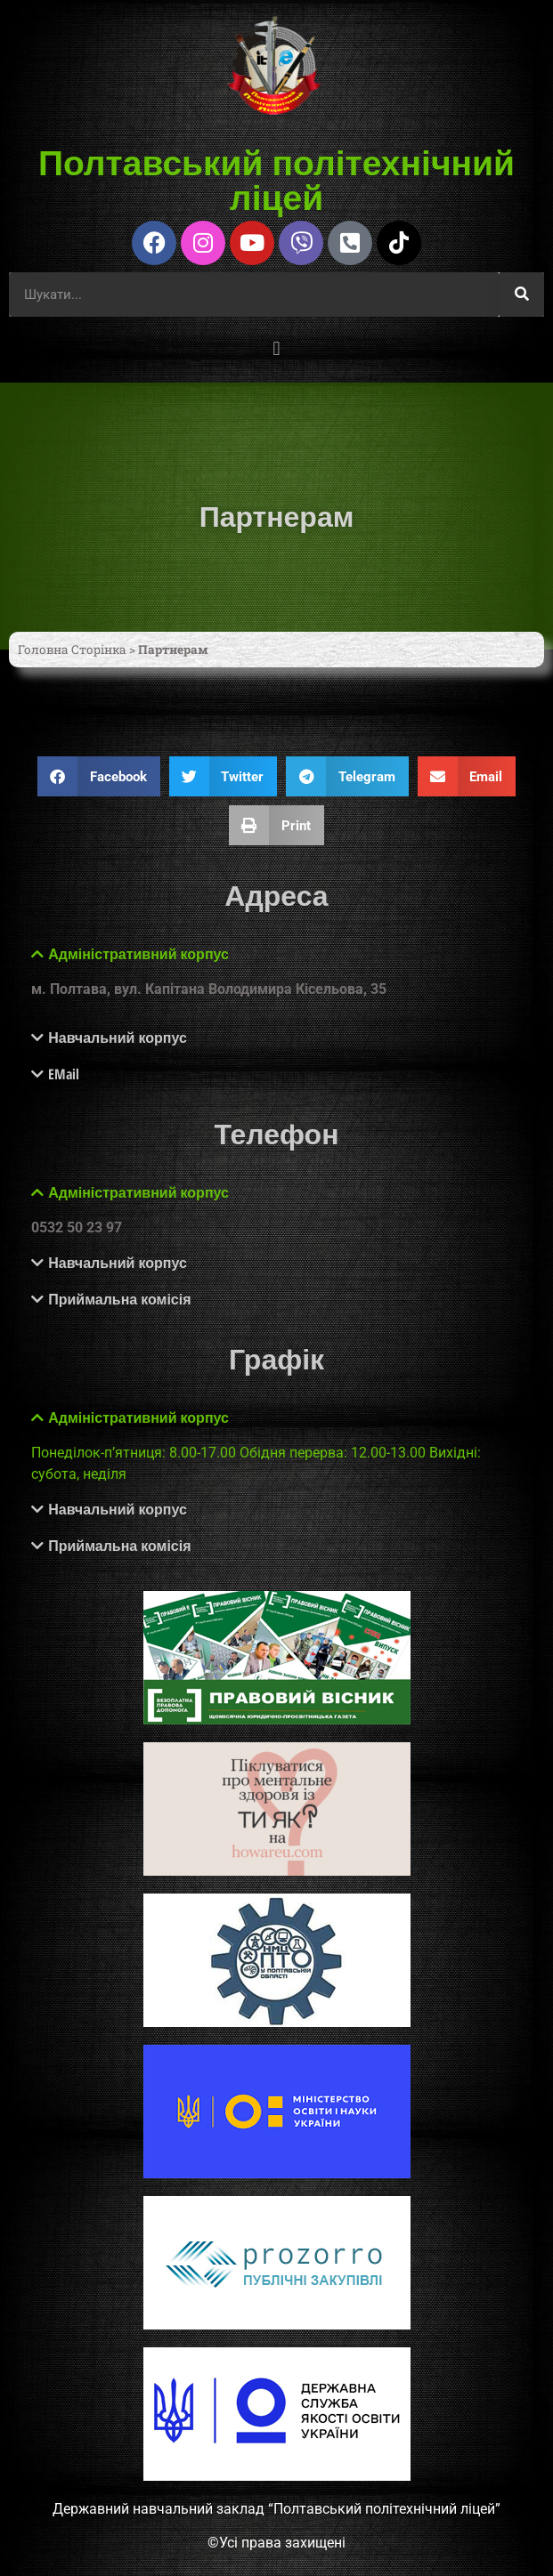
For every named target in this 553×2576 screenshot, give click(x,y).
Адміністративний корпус (138, 954)
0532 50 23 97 (76, 1227)
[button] (276, 349)
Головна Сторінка (72, 650)
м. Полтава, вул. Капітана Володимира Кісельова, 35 (208, 989)
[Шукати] (522, 294)
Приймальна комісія (119, 1299)
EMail (63, 1074)
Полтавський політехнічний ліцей (276, 179)
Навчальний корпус (117, 1037)
